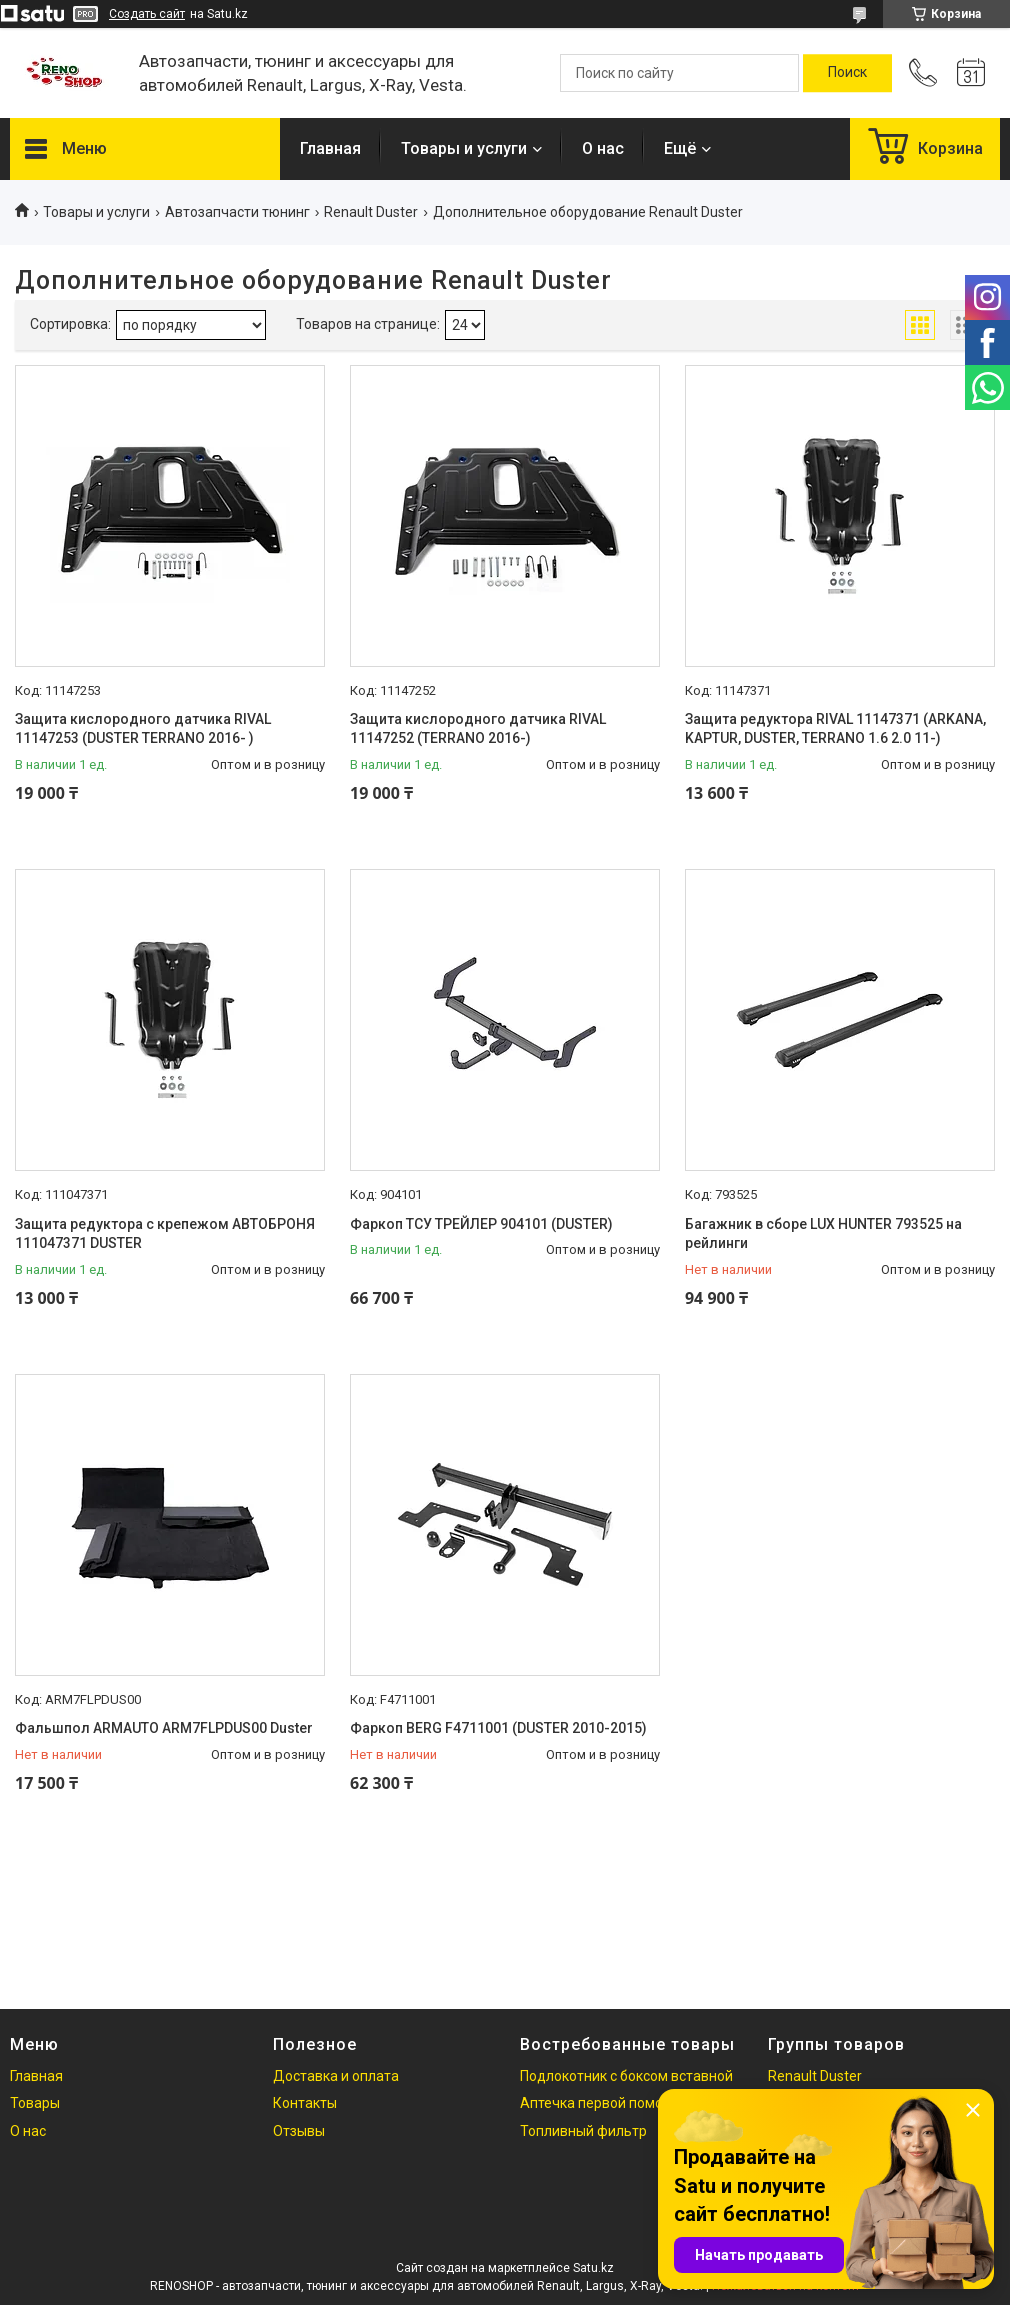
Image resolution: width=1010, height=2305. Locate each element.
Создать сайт (147, 14)
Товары (35, 2103)
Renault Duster (371, 212)
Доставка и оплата (336, 2076)
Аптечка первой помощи (601, 2103)
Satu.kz (593, 2268)
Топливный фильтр (583, 2131)
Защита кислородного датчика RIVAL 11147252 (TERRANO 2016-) (478, 729)
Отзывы (299, 2131)
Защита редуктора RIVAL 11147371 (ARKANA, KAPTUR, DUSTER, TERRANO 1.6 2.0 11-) (835, 729)
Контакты (305, 2103)
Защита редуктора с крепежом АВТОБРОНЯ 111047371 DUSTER (165, 1234)
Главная (330, 148)
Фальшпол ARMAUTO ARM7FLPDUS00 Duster (164, 1728)
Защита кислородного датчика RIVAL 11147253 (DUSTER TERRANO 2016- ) (143, 729)
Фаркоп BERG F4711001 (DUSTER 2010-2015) (498, 1728)
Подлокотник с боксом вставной (626, 2076)
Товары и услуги (464, 148)
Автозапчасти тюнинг (237, 212)
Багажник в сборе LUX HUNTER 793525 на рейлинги (823, 1234)
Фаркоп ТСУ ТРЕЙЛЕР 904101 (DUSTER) (481, 1224)
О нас (603, 148)
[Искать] (847, 73)
